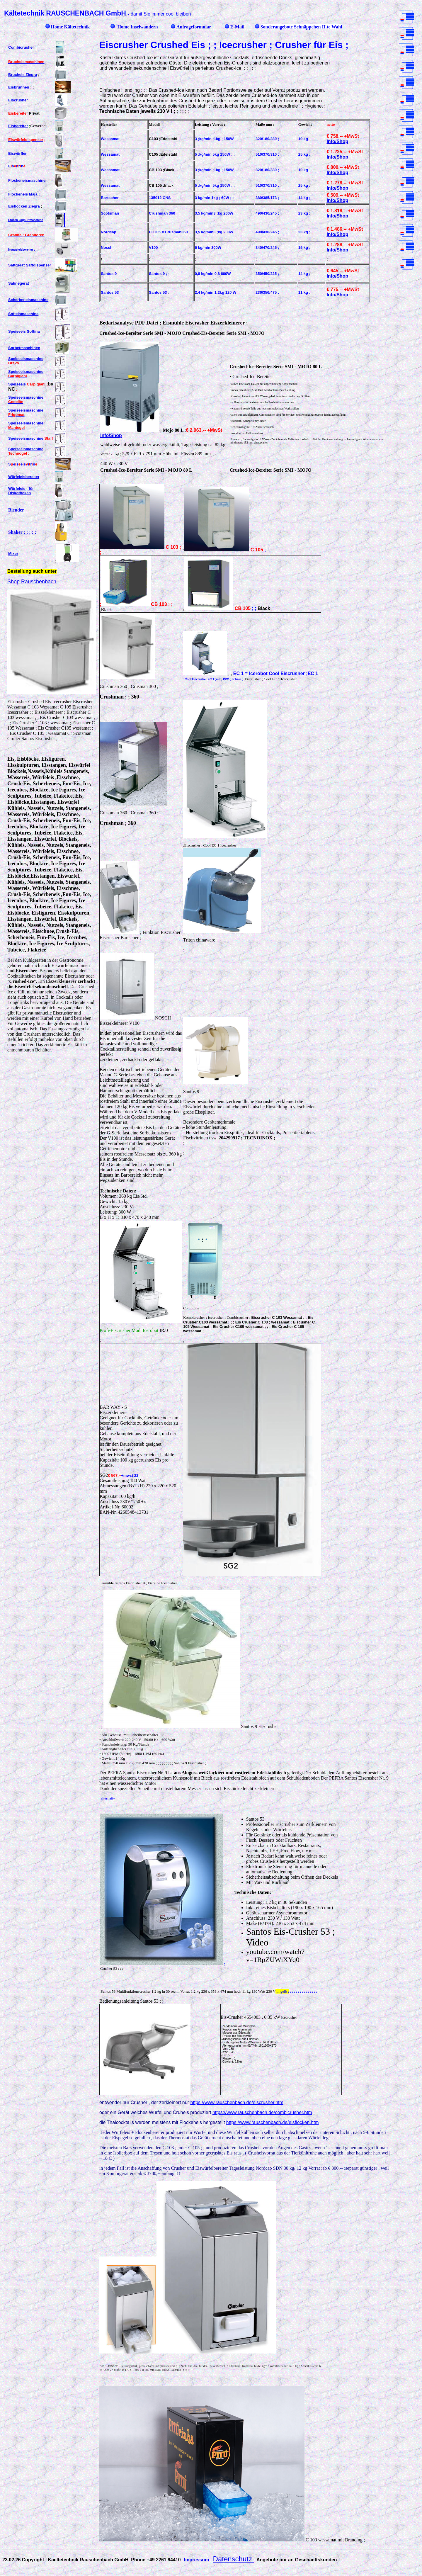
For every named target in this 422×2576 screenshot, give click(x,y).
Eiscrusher (18, 100)
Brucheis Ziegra (22, 74)
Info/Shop (337, 141)
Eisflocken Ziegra (24, 206)
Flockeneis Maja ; (24, 194)
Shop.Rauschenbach (31, 581)
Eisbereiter (18, 126)
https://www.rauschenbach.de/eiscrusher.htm (236, 2102)
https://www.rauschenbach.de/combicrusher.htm (262, 2112)
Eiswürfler (17, 153)
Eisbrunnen (18, 87)
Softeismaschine (23, 314)
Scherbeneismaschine (28, 300)
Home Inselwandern (137, 26)
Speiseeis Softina (24, 331)
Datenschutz (233, 2559)
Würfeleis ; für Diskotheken (21, 490)
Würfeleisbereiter (23, 477)
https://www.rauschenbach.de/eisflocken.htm (272, 2122)
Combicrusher (21, 47)
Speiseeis (26, 384)
